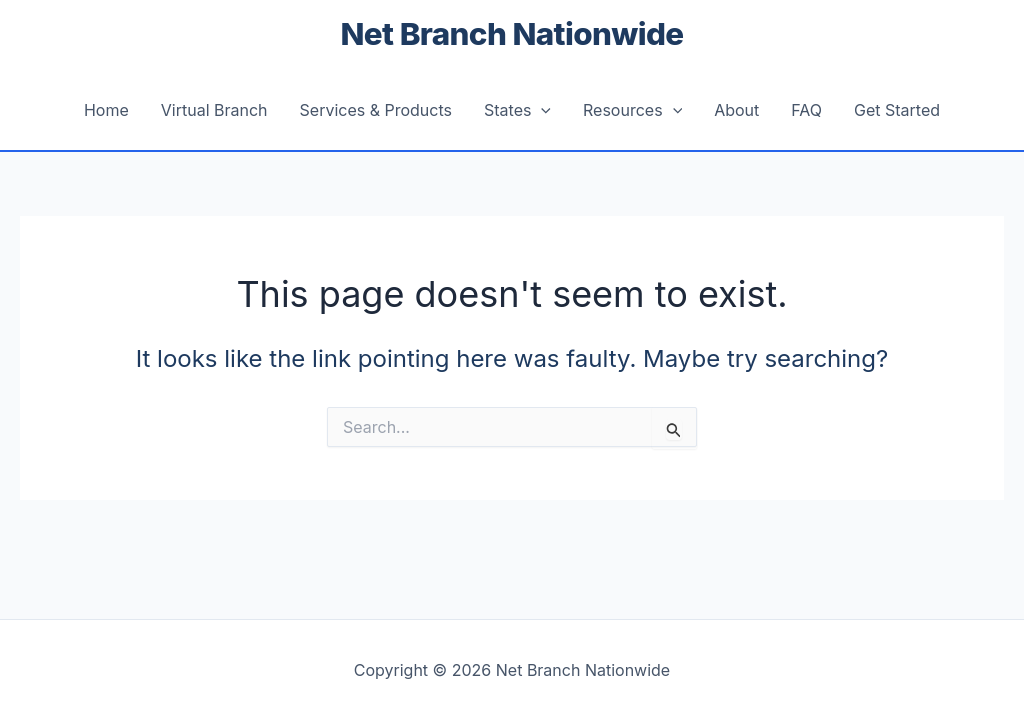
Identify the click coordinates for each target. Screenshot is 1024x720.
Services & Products (376, 110)
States (517, 110)
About (736, 110)
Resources (632, 110)
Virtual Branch (214, 110)
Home (106, 110)
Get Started (897, 110)
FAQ (806, 110)
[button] (541, 110)
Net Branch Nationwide (512, 34)
